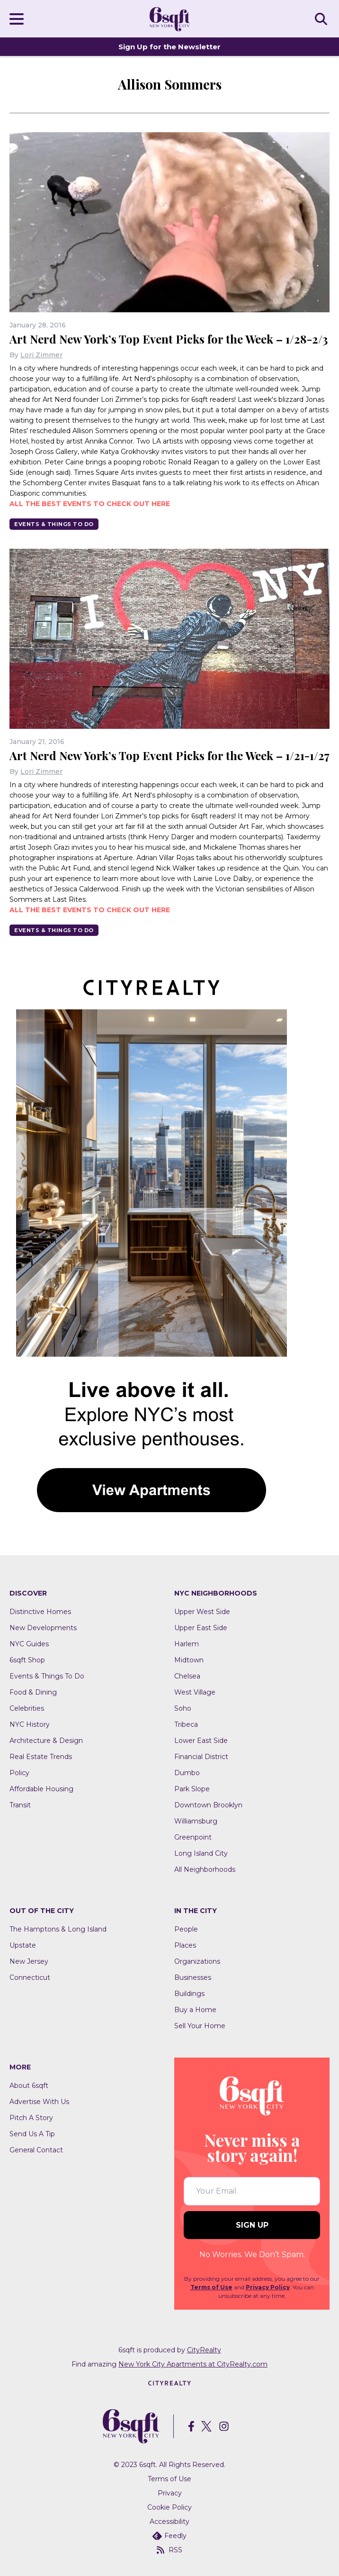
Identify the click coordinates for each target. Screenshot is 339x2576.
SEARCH (322, 18)
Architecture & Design (46, 1740)
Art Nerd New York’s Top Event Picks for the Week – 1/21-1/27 (169, 755)
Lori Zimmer (41, 355)
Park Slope (192, 1789)
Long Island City (201, 1853)
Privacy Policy (268, 2287)
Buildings (189, 1993)
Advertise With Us (39, 2101)
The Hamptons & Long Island (58, 1929)
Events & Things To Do (54, 524)
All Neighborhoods (204, 1869)
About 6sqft (28, 2085)
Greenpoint (193, 1837)
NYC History (29, 1724)
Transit (20, 1805)
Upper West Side (202, 1611)
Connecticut (29, 1977)
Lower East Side (201, 1740)
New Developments (43, 1628)
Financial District (201, 1756)
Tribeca (186, 1724)
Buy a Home (195, 2009)
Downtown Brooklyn (208, 1805)
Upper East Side (200, 1628)
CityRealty (204, 2350)
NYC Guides (29, 1644)
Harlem (186, 1644)
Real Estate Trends (40, 1756)
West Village (194, 1692)
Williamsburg (195, 1821)
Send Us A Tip (32, 2134)
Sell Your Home (199, 2026)
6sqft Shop (27, 1660)
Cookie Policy (169, 2507)
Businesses (192, 1977)
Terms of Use (211, 2287)
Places (185, 1945)
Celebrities (26, 1708)
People (186, 1929)
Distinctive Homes (40, 1611)
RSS (169, 2550)
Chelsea (187, 1676)
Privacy (170, 2493)
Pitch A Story (31, 2117)
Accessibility (169, 2521)
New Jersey (28, 1961)
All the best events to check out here (89, 503)
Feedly (169, 2535)
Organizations (197, 1961)
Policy (19, 1773)
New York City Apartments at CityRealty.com (193, 2364)
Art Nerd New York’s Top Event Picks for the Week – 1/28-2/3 (168, 338)
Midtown (189, 1660)
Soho (182, 1708)
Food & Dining (33, 1692)
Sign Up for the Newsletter (169, 46)
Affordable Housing (41, 1789)
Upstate (22, 1945)
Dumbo (187, 1773)
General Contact (36, 2150)
